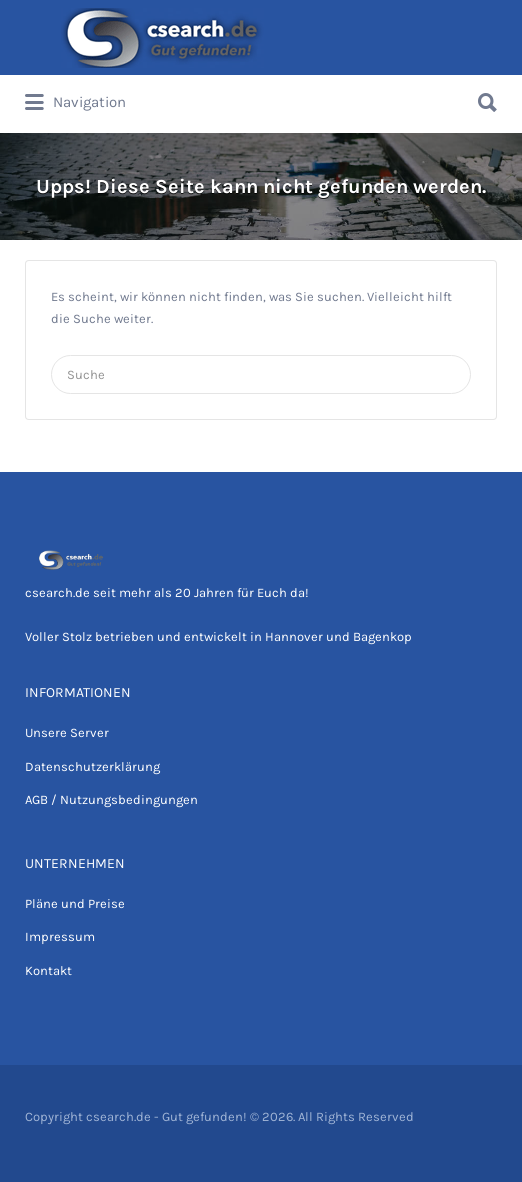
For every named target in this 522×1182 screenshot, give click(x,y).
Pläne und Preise (75, 903)
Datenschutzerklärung (92, 766)
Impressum (60, 936)
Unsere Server (67, 732)
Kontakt (48, 970)
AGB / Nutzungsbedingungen (111, 799)
